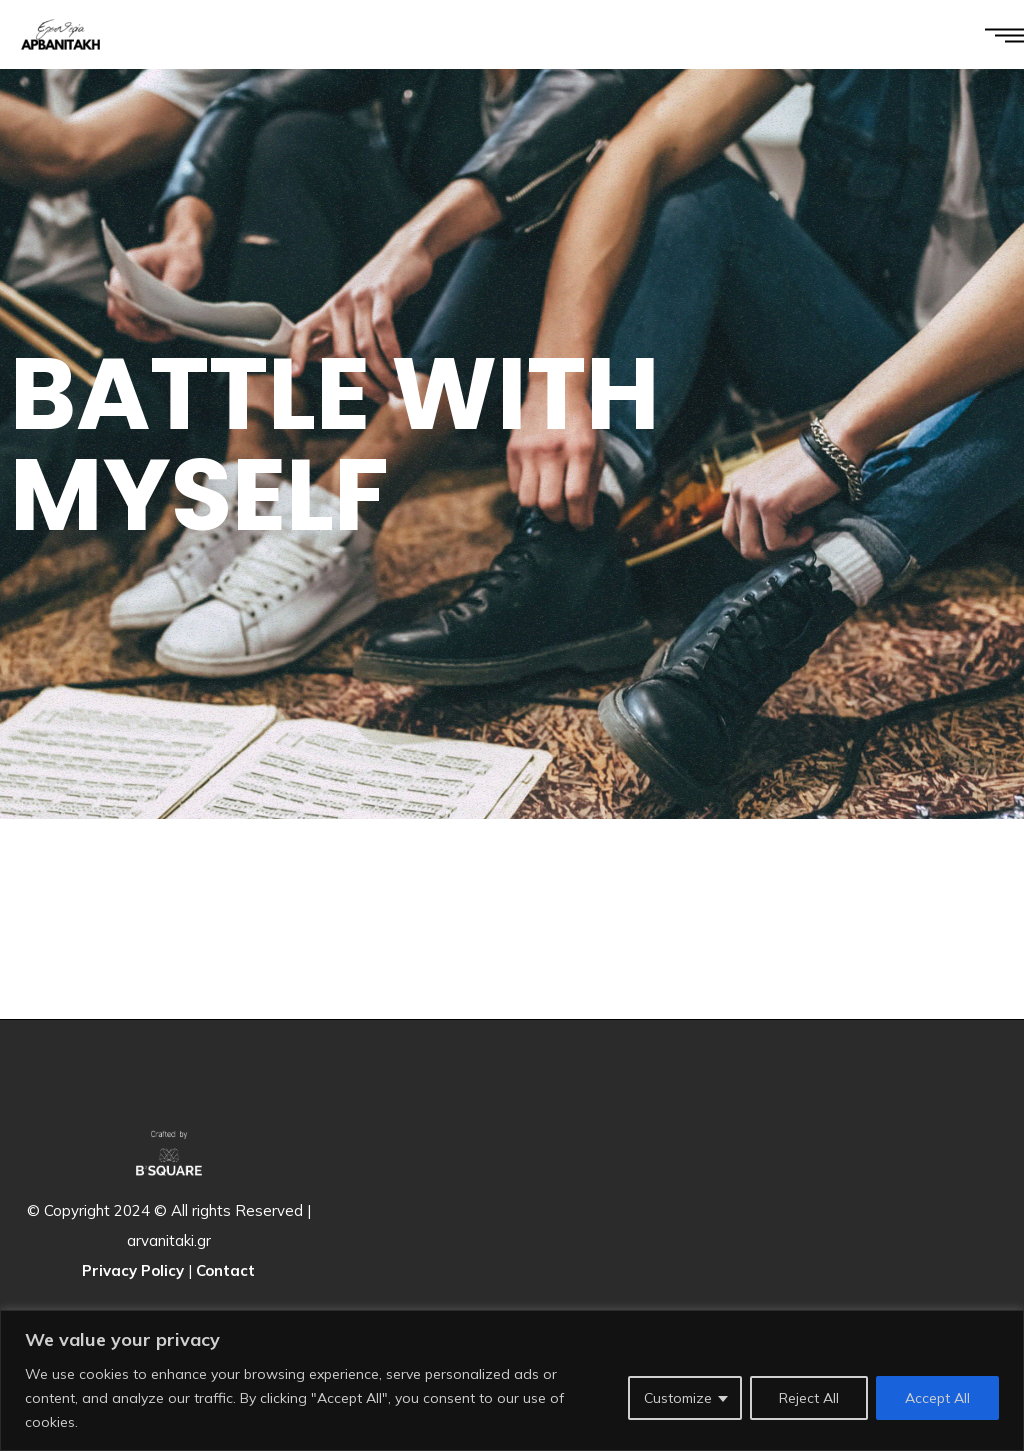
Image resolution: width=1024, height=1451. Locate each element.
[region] (512, 1380)
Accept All (937, 1398)
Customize (678, 1398)
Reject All (809, 1398)
